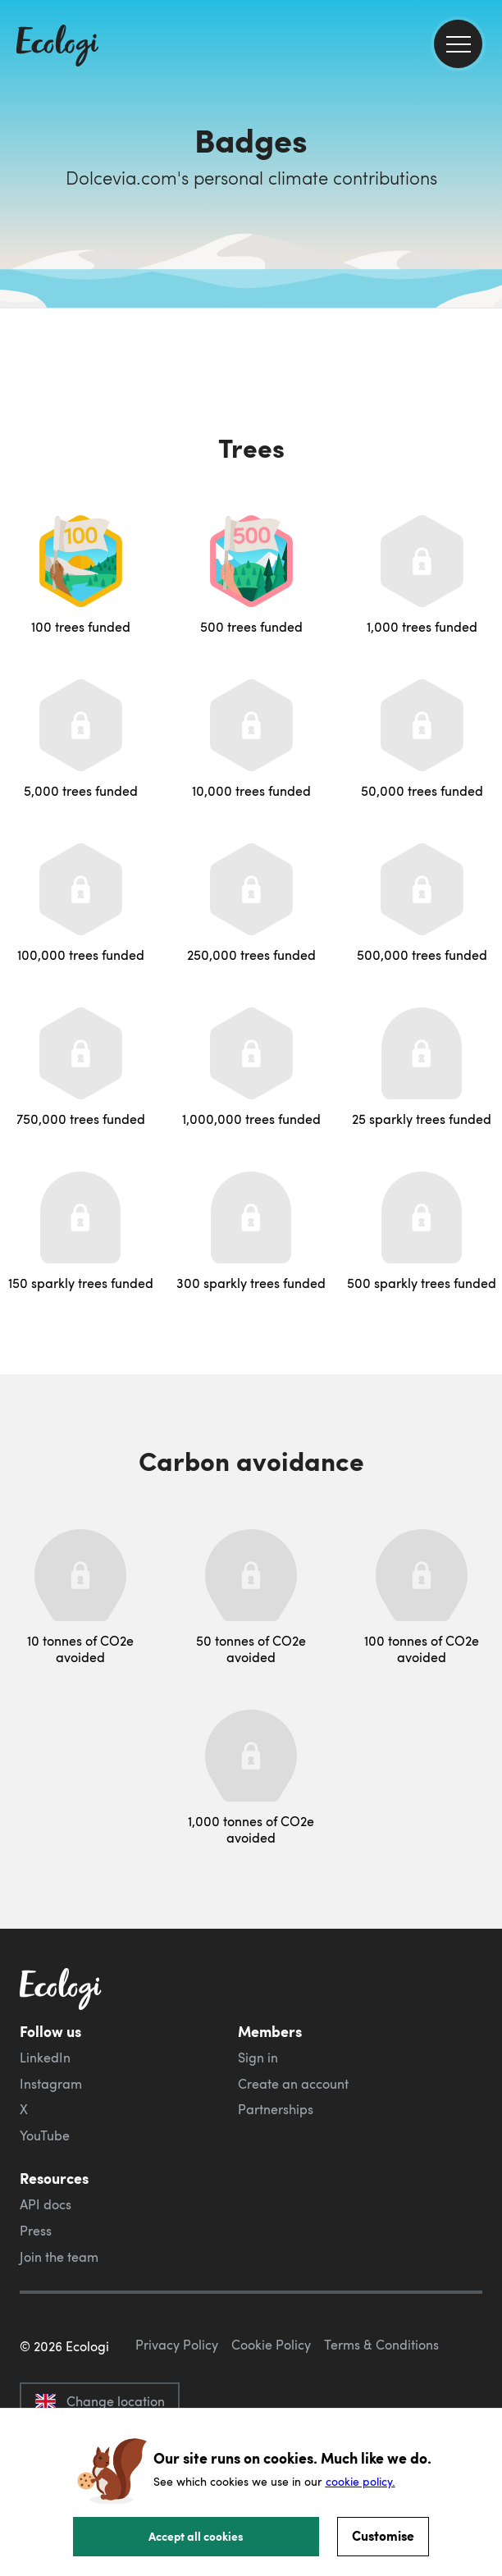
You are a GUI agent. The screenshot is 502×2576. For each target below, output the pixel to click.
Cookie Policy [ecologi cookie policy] (271, 2344)
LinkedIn (45, 2057)
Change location (99, 2401)
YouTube (45, 2135)
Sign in (258, 2057)
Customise (383, 2535)
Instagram (51, 2084)
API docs (45, 2204)
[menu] (458, 44)
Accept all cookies (196, 2536)
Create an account (293, 2084)
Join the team (59, 2257)
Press (36, 2230)
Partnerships (275, 2109)
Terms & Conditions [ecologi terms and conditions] (381, 2344)
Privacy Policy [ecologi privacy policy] (176, 2344)
